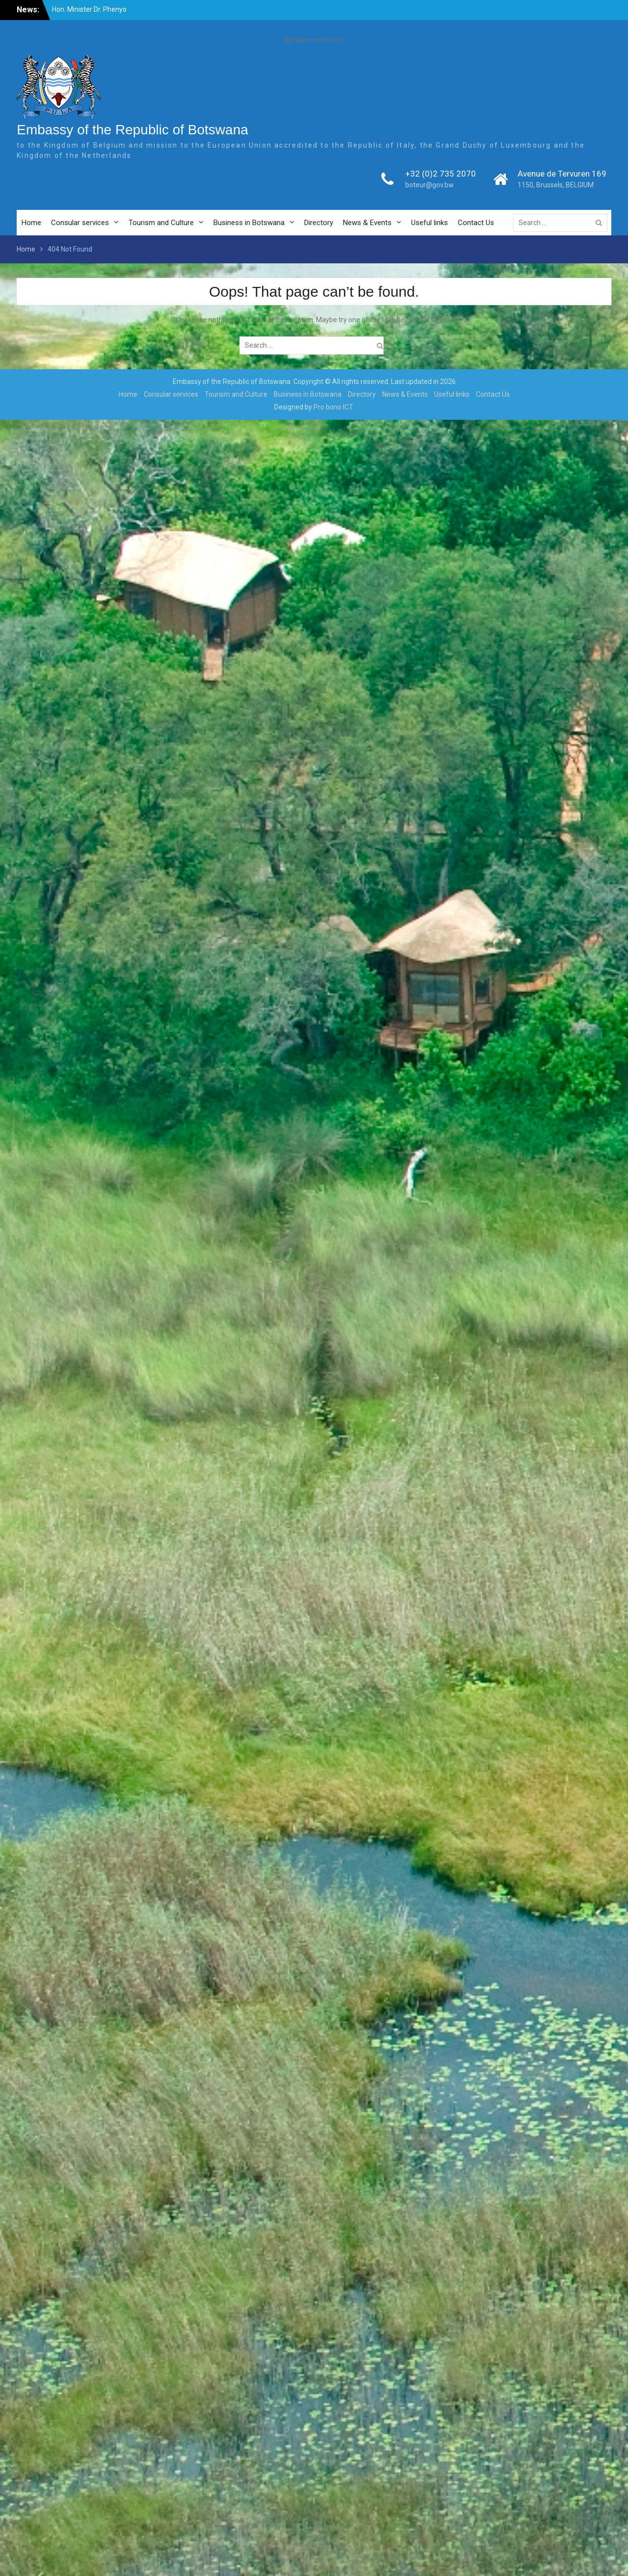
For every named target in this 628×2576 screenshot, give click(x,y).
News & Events (367, 222)
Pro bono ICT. (334, 407)
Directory (318, 222)
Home (31, 222)
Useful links (429, 222)
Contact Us (476, 222)
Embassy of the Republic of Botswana (132, 129)
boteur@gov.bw (429, 185)
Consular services (80, 222)
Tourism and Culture (161, 222)
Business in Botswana (249, 222)
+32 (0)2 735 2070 (440, 174)
